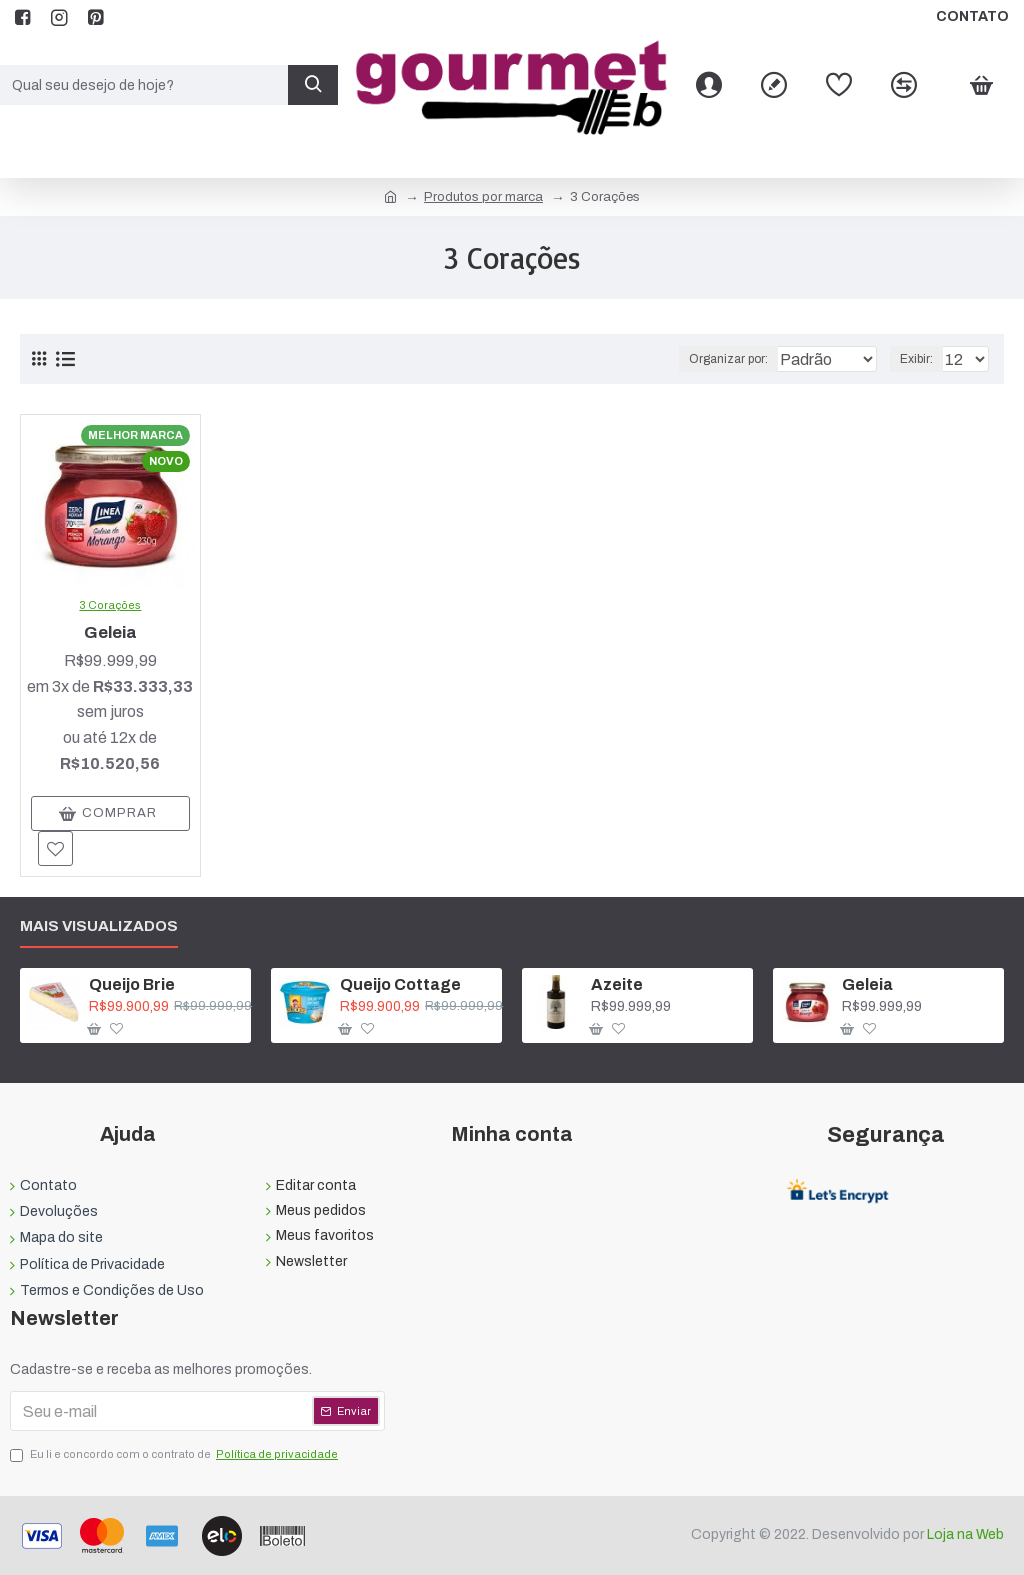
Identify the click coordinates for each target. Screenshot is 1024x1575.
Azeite (617, 984)
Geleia (110, 632)
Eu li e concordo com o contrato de (175, 1455)
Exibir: (921, 359)
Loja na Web (964, 1534)
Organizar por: (689, 359)
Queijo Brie (132, 984)
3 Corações (110, 605)
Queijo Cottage (400, 984)
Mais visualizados (99, 926)
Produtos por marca (483, 197)
